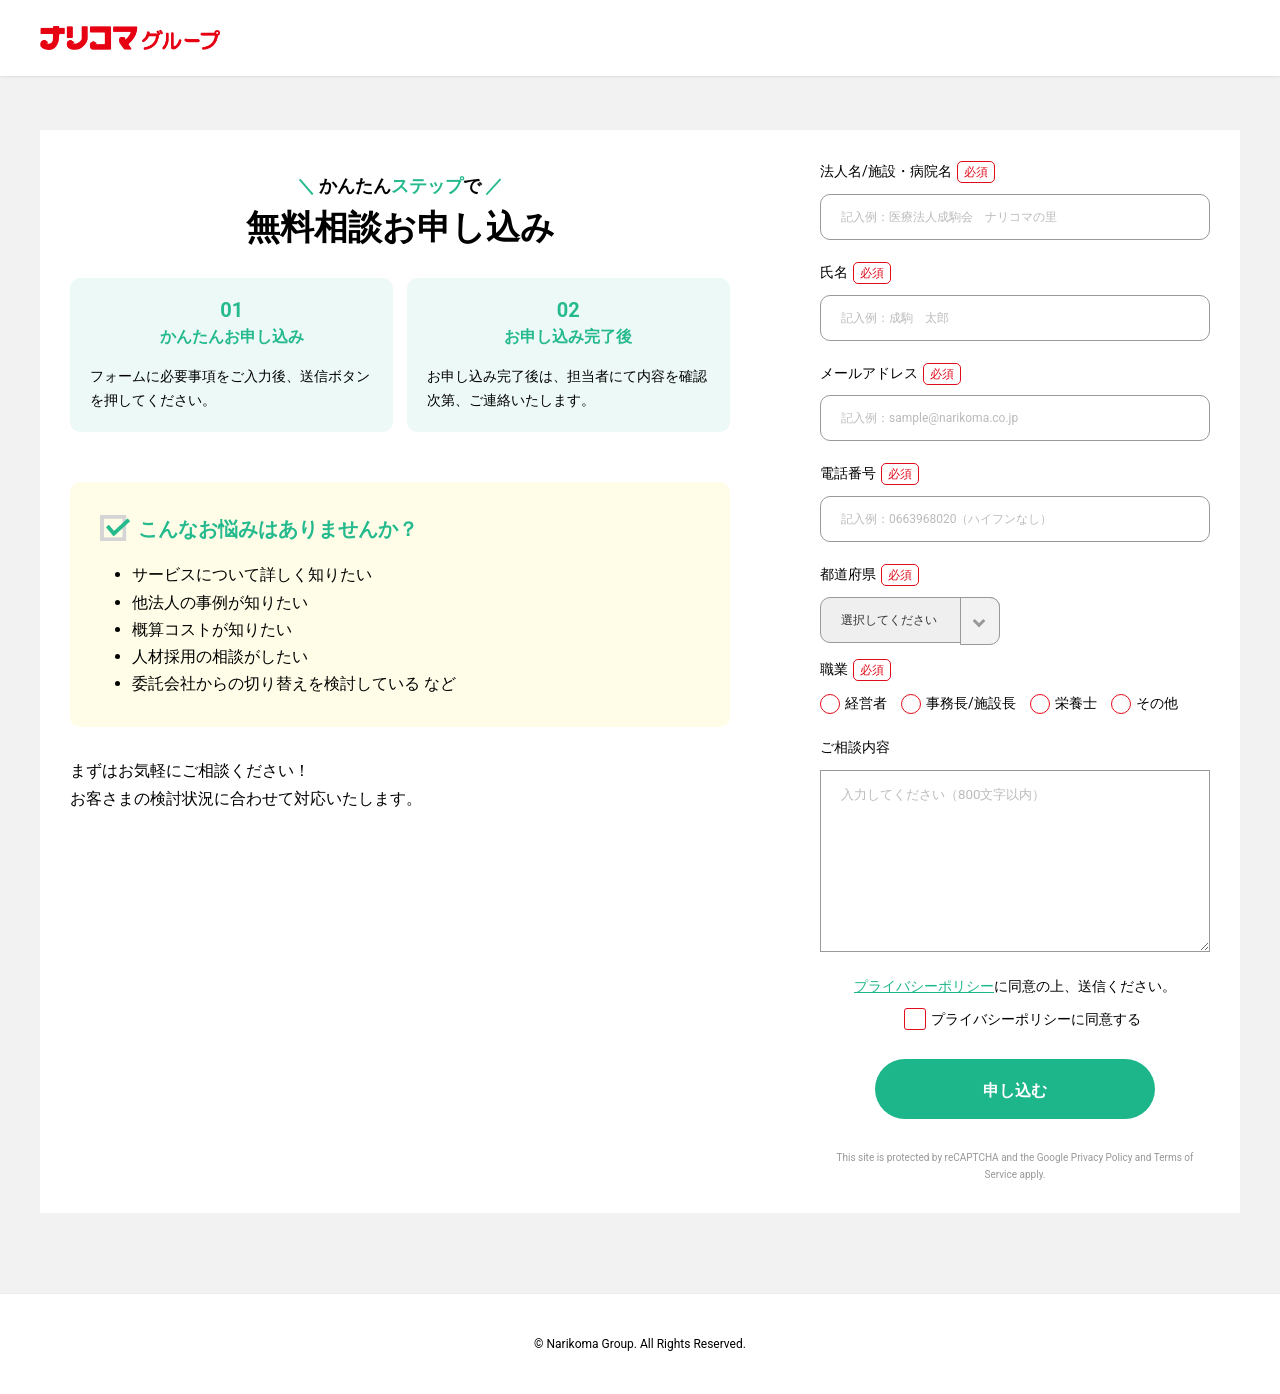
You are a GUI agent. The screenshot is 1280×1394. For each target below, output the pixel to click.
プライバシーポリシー (924, 986)
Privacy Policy (1102, 1157)
